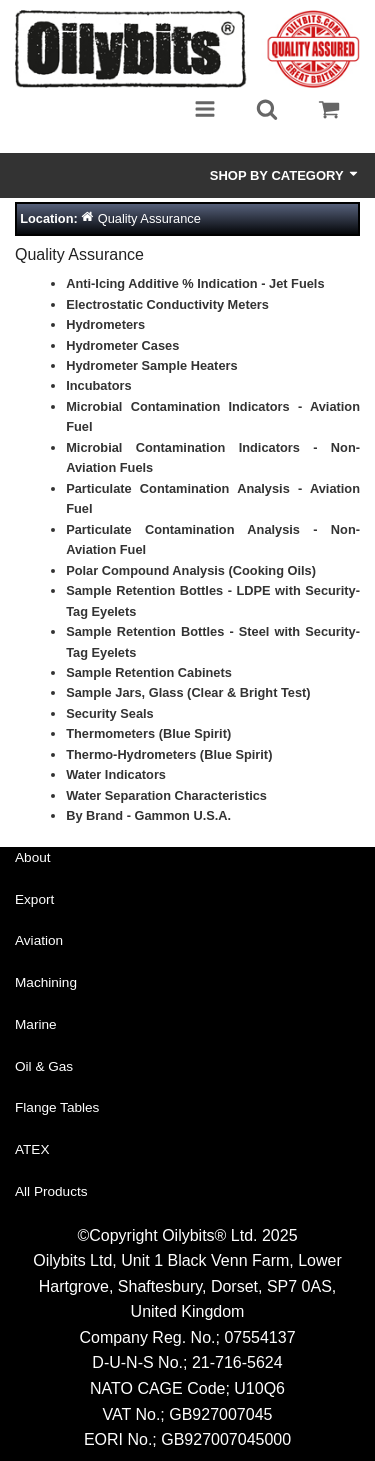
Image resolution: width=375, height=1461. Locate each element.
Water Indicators (116, 774)
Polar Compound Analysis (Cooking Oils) (191, 570)
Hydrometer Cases (122, 345)
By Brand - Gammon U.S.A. (148, 815)
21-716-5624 (237, 1362)
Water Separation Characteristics (166, 795)
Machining (46, 982)
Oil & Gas (44, 1066)
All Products (51, 1191)
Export (34, 899)
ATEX (32, 1149)
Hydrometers (105, 324)
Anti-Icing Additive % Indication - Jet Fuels (195, 283)
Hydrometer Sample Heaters (151, 365)
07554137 (259, 1337)
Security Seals (110, 713)
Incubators (98, 385)
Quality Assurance (149, 218)
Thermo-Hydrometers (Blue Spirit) (169, 754)
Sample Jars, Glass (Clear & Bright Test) (188, 692)
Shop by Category (285, 175)
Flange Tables (57, 1107)
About (33, 857)
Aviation (39, 940)
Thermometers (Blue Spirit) (148, 733)
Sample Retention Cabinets (149, 672)
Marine (36, 1024)
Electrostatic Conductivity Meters (167, 304)
